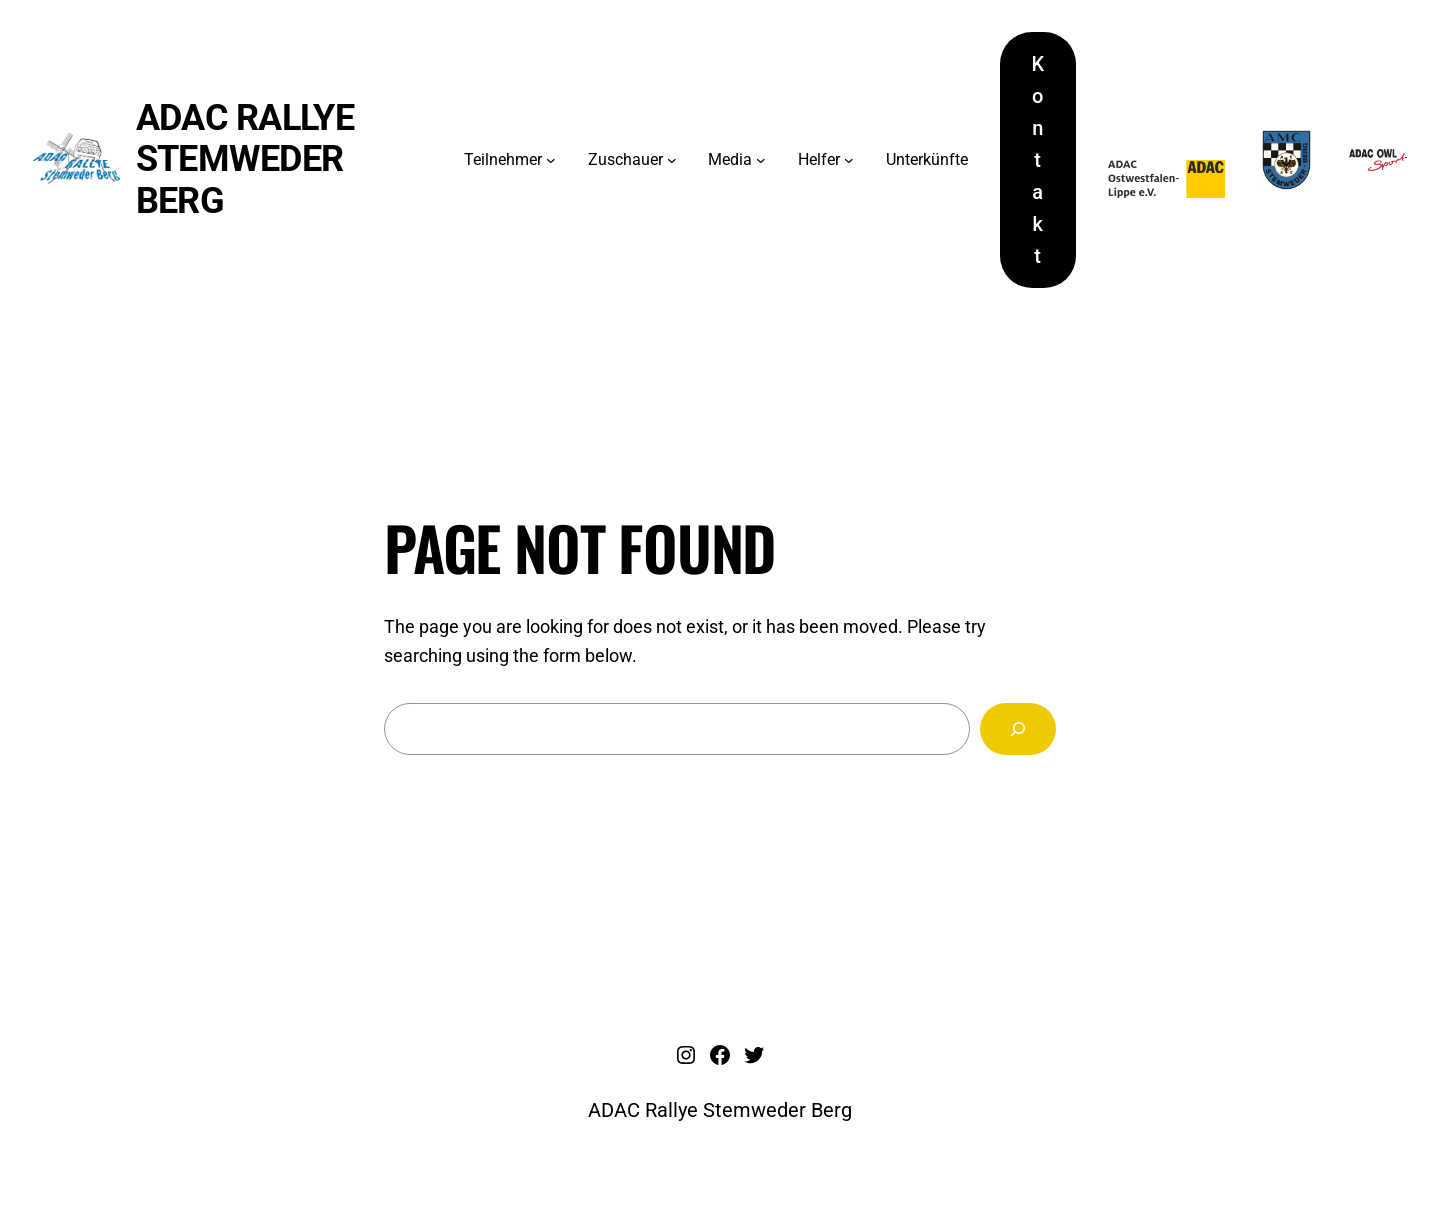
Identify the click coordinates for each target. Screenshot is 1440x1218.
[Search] (1018, 729)
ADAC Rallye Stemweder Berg (245, 159)
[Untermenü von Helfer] (849, 160)
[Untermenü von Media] (761, 160)
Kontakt (1038, 160)
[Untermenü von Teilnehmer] (551, 160)
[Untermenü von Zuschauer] (672, 160)
